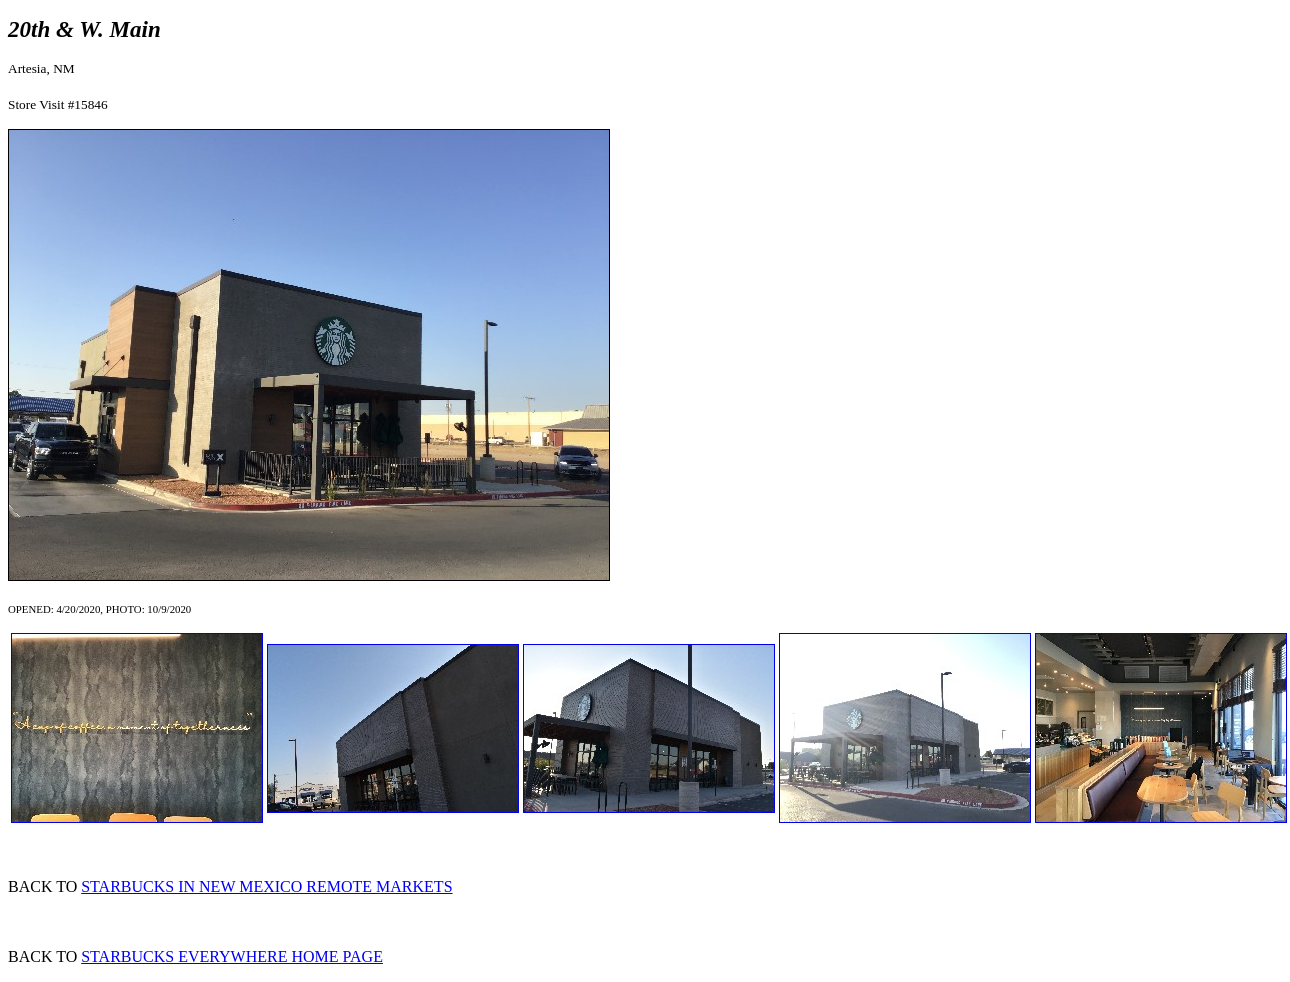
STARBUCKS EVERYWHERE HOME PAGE (232, 956)
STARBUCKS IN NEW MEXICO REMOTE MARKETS (266, 886)
